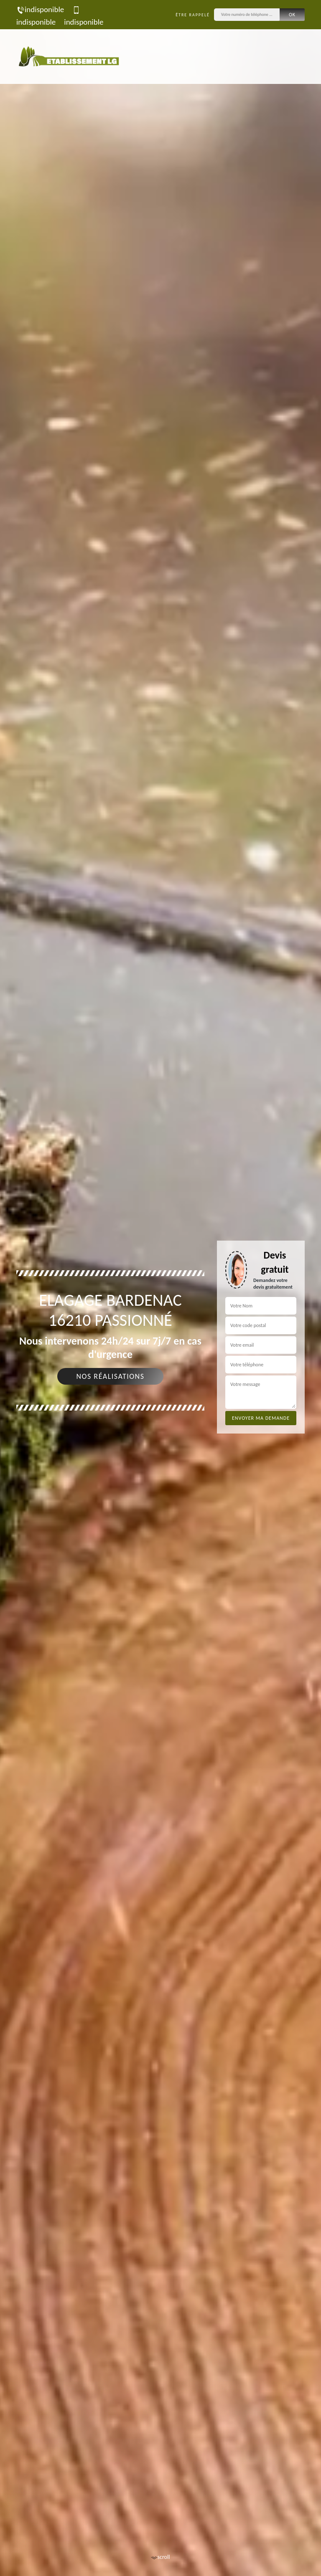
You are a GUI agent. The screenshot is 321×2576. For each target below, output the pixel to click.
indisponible (40, 9)
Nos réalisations (110, 1376)
